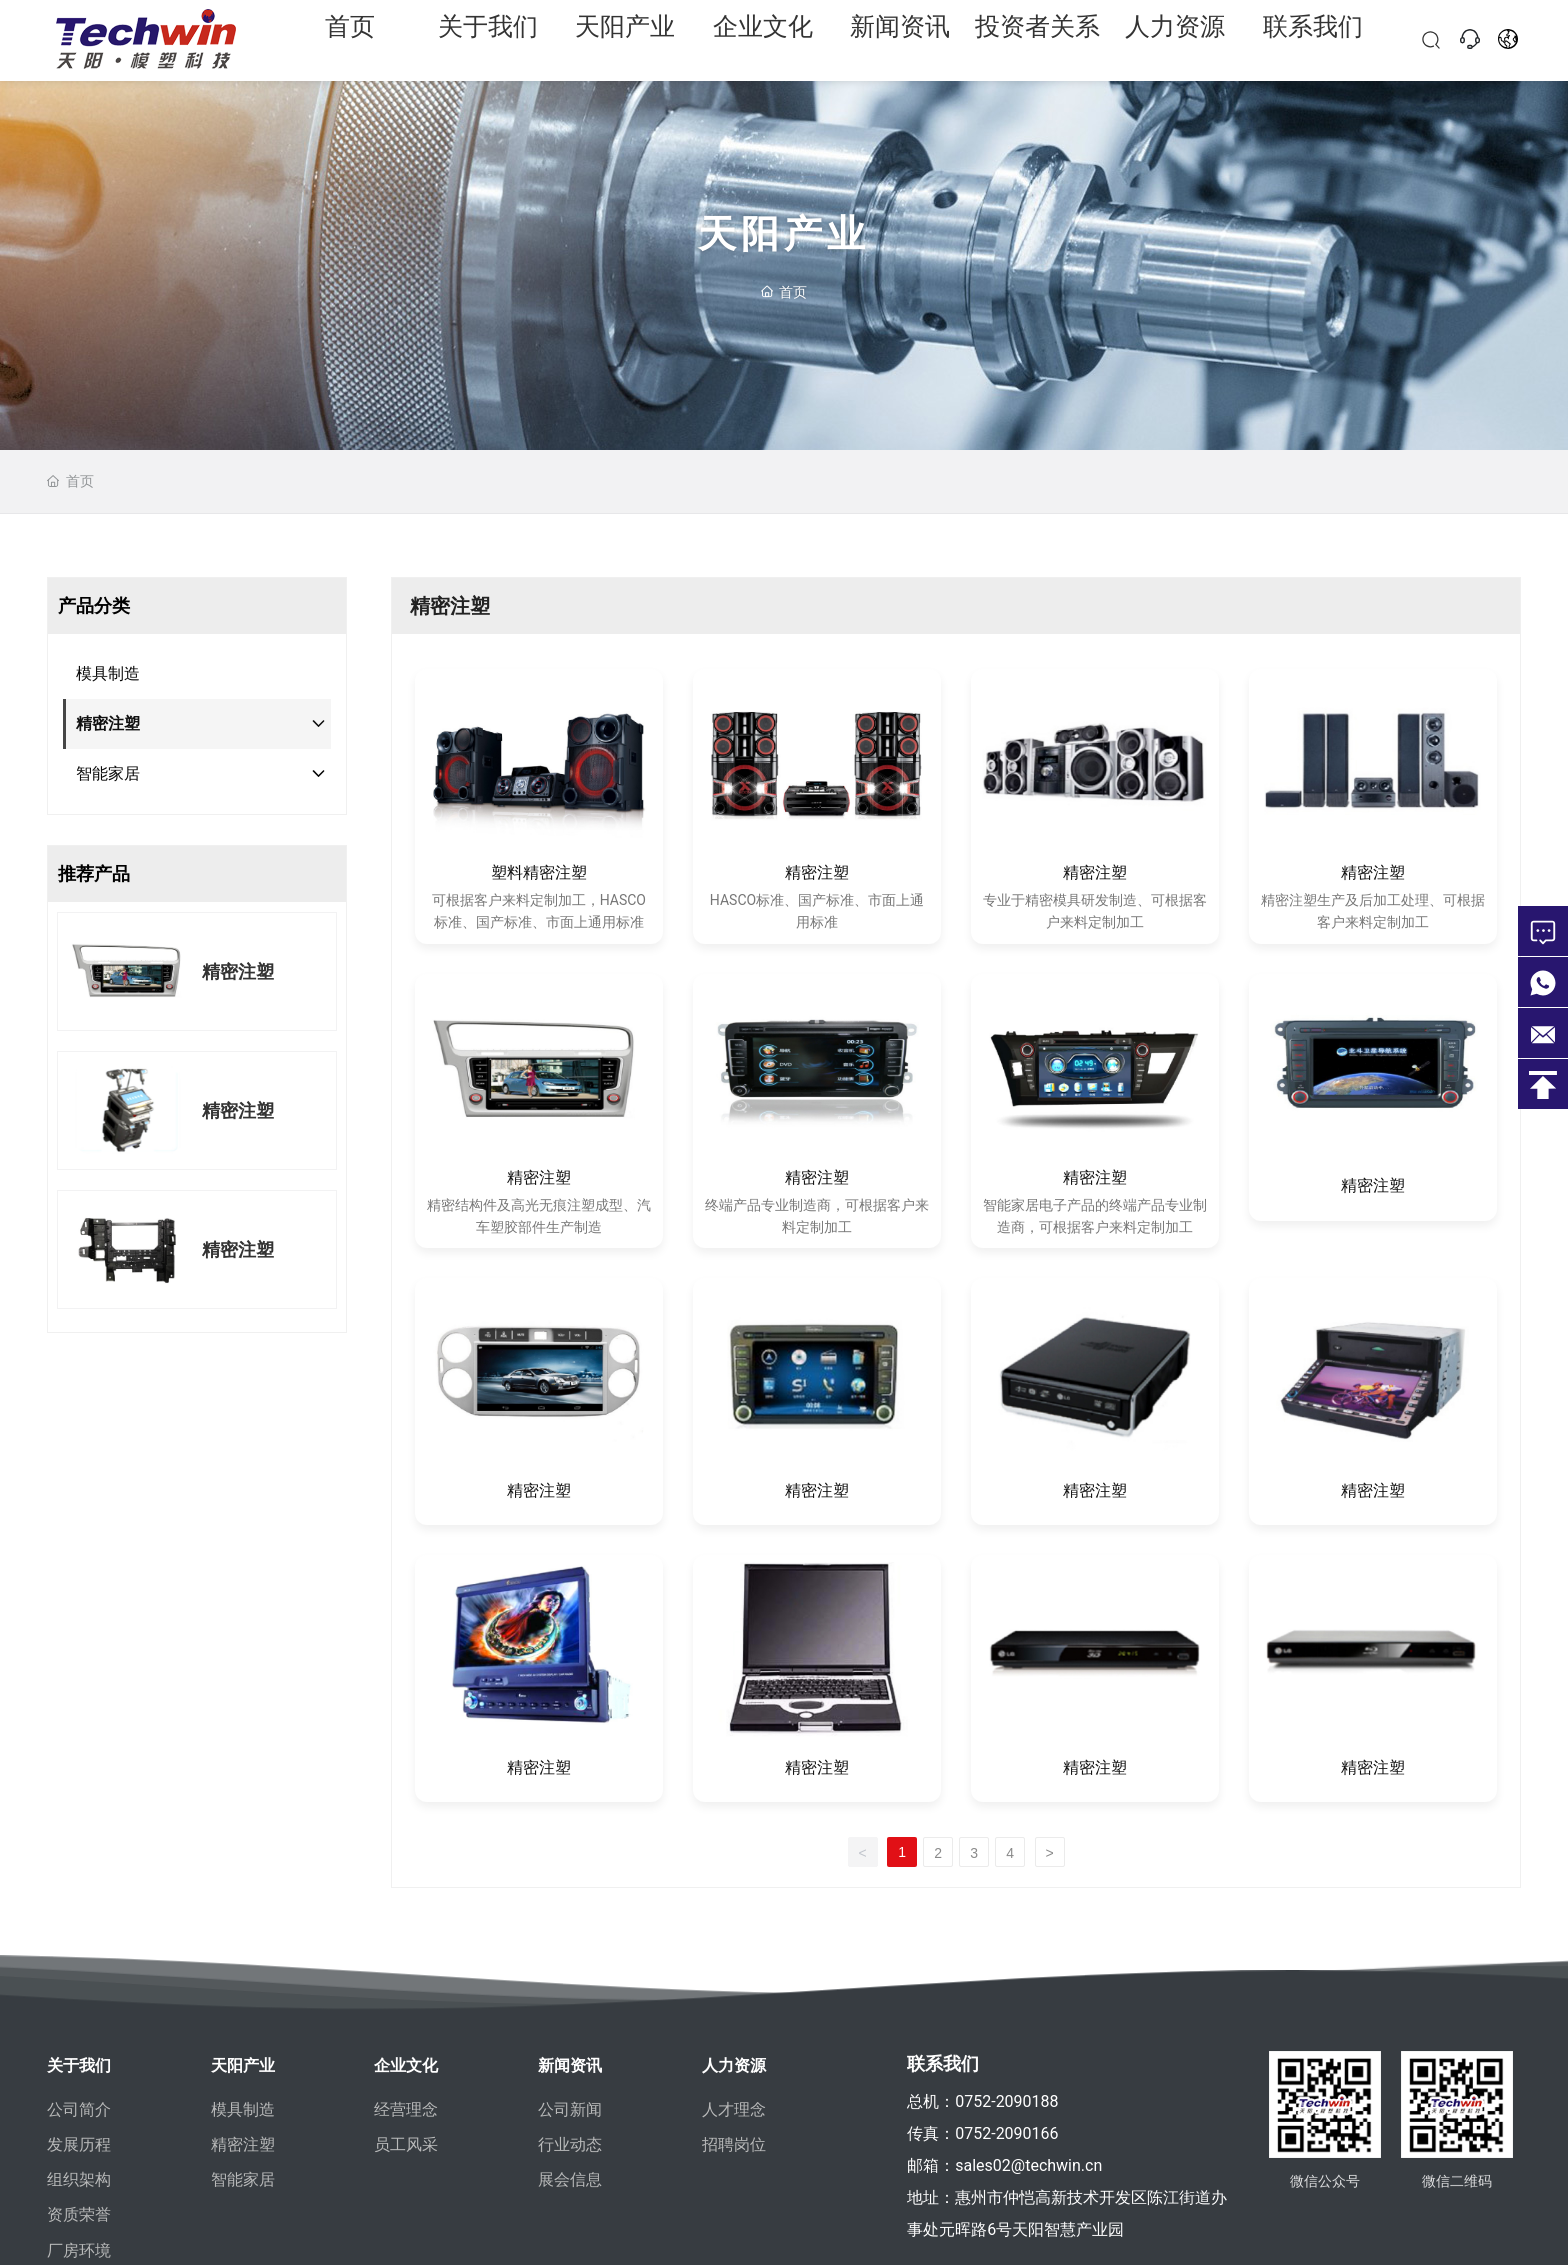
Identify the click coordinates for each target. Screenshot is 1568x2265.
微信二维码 (1457, 2202)
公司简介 (79, 2109)
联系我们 (1313, 39)
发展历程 (79, 2144)
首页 (350, 39)
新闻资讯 (900, 39)
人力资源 (1175, 39)
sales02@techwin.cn (1028, 2165)
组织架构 (79, 2179)
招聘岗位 (734, 2144)
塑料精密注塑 (539, 872)
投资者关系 (1038, 39)
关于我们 (488, 39)
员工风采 (406, 2144)
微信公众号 (1325, 2202)
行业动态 (570, 2144)
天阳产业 (625, 39)
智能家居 (243, 2179)
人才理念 (734, 2109)
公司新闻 (570, 2109)
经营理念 (406, 2109)
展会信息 (570, 2179)
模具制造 (243, 2109)
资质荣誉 (79, 2214)
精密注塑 (238, 971)
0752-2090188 (1006, 2101)
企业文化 (763, 39)
